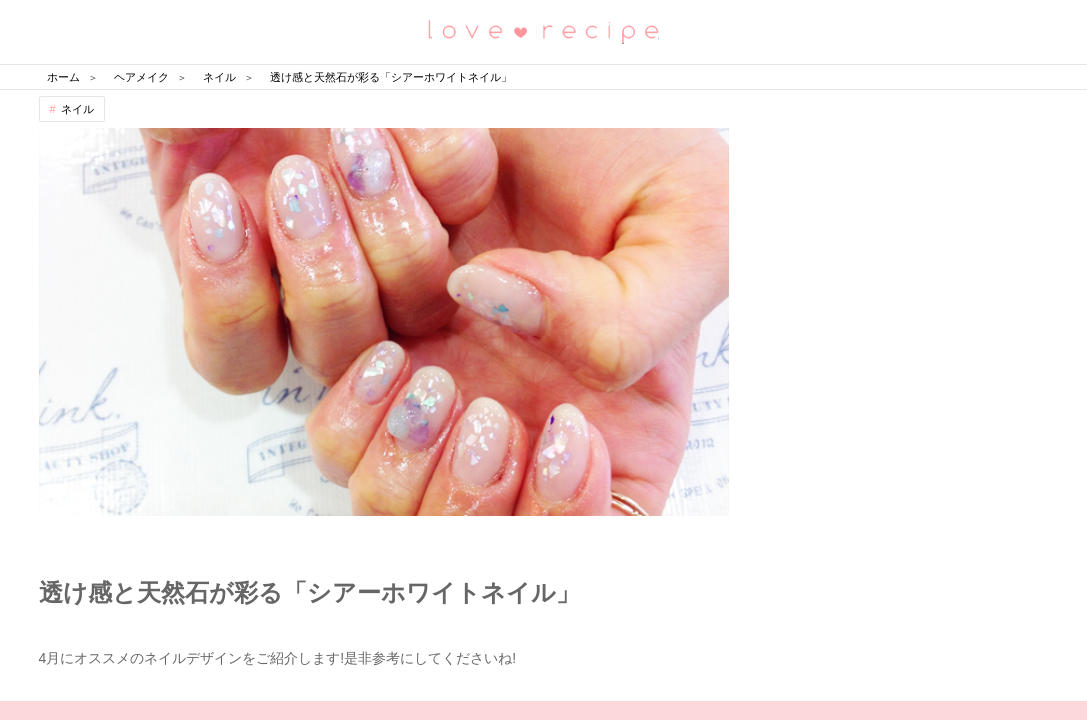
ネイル (77, 109)
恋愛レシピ (544, 30)
